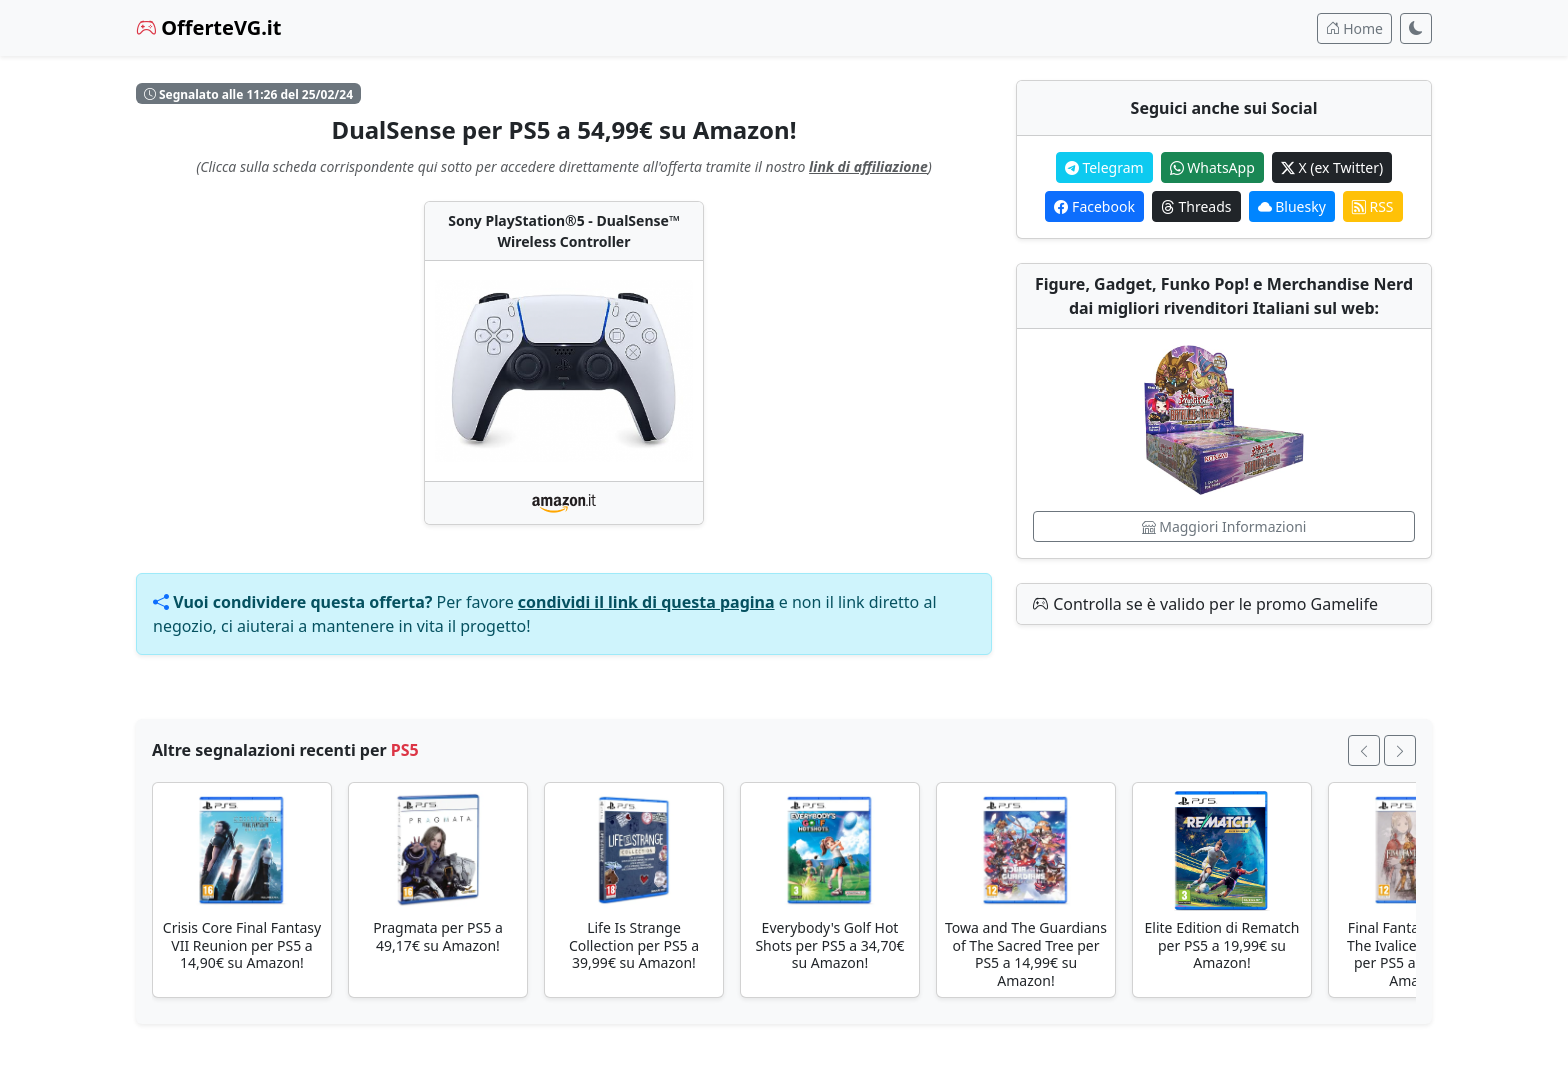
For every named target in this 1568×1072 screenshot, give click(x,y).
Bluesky (1292, 206)
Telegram (1104, 167)
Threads (1196, 206)
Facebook (1094, 206)
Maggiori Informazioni (1224, 526)
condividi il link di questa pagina (646, 602)
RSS (1373, 206)
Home (1354, 28)
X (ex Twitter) (1332, 167)
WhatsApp (1212, 167)
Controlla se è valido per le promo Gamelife (1205, 604)
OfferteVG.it (209, 27)
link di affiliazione (868, 166)
